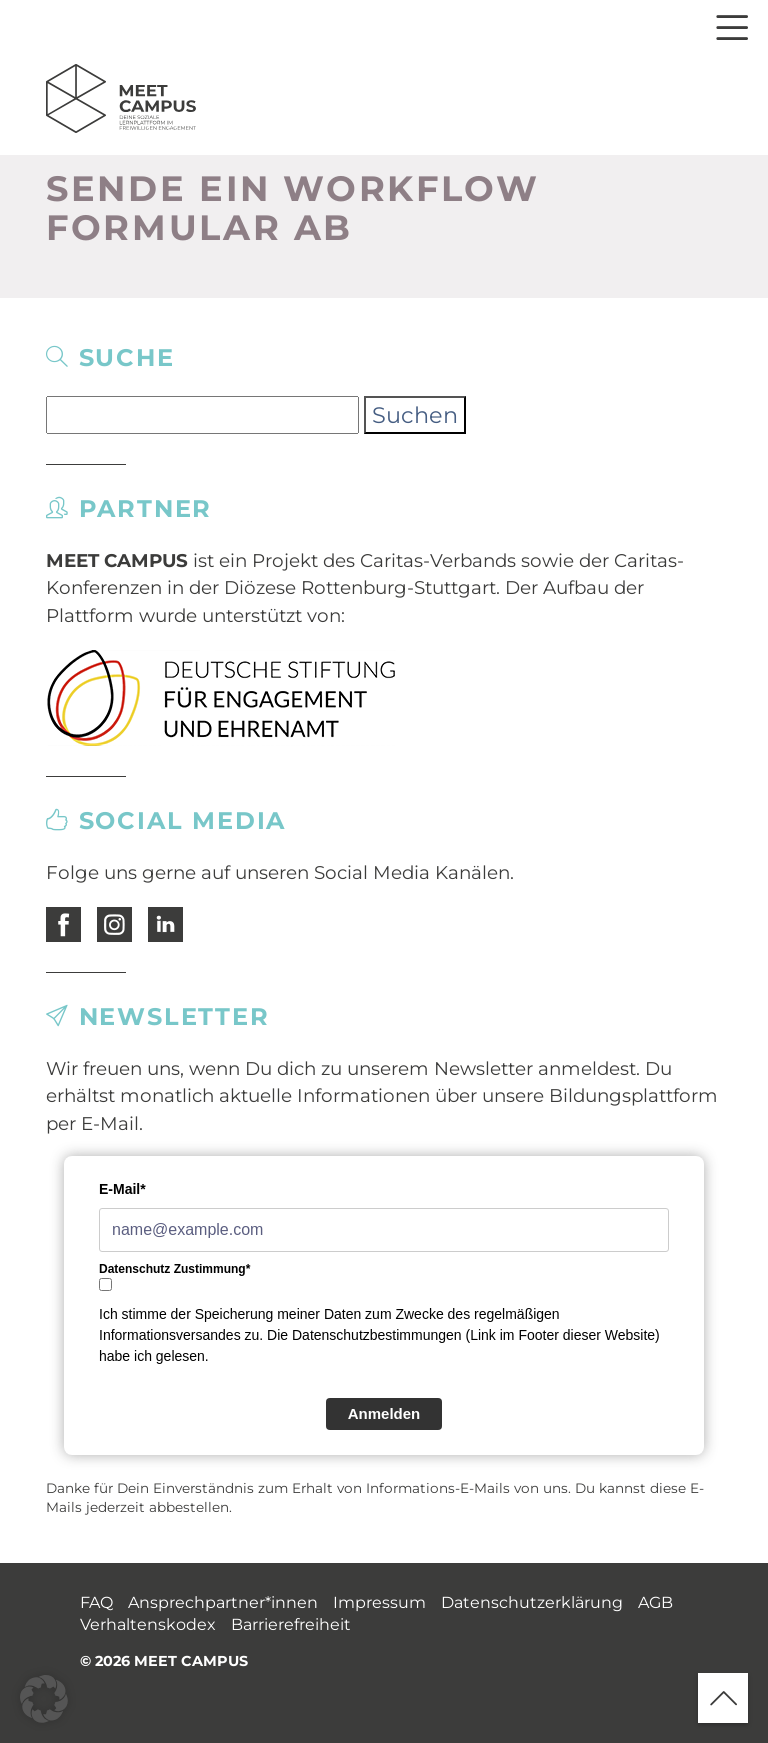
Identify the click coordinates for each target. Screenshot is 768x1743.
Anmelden (384, 1413)
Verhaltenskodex (148, 1624)
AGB (655, 1602)
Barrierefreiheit (291, 1624)
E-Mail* (122, 1189)
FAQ (96, 1602)
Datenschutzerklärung (532, 1602)
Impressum (379, 1602)
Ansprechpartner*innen (223, 1602)
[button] (44, 1699)
